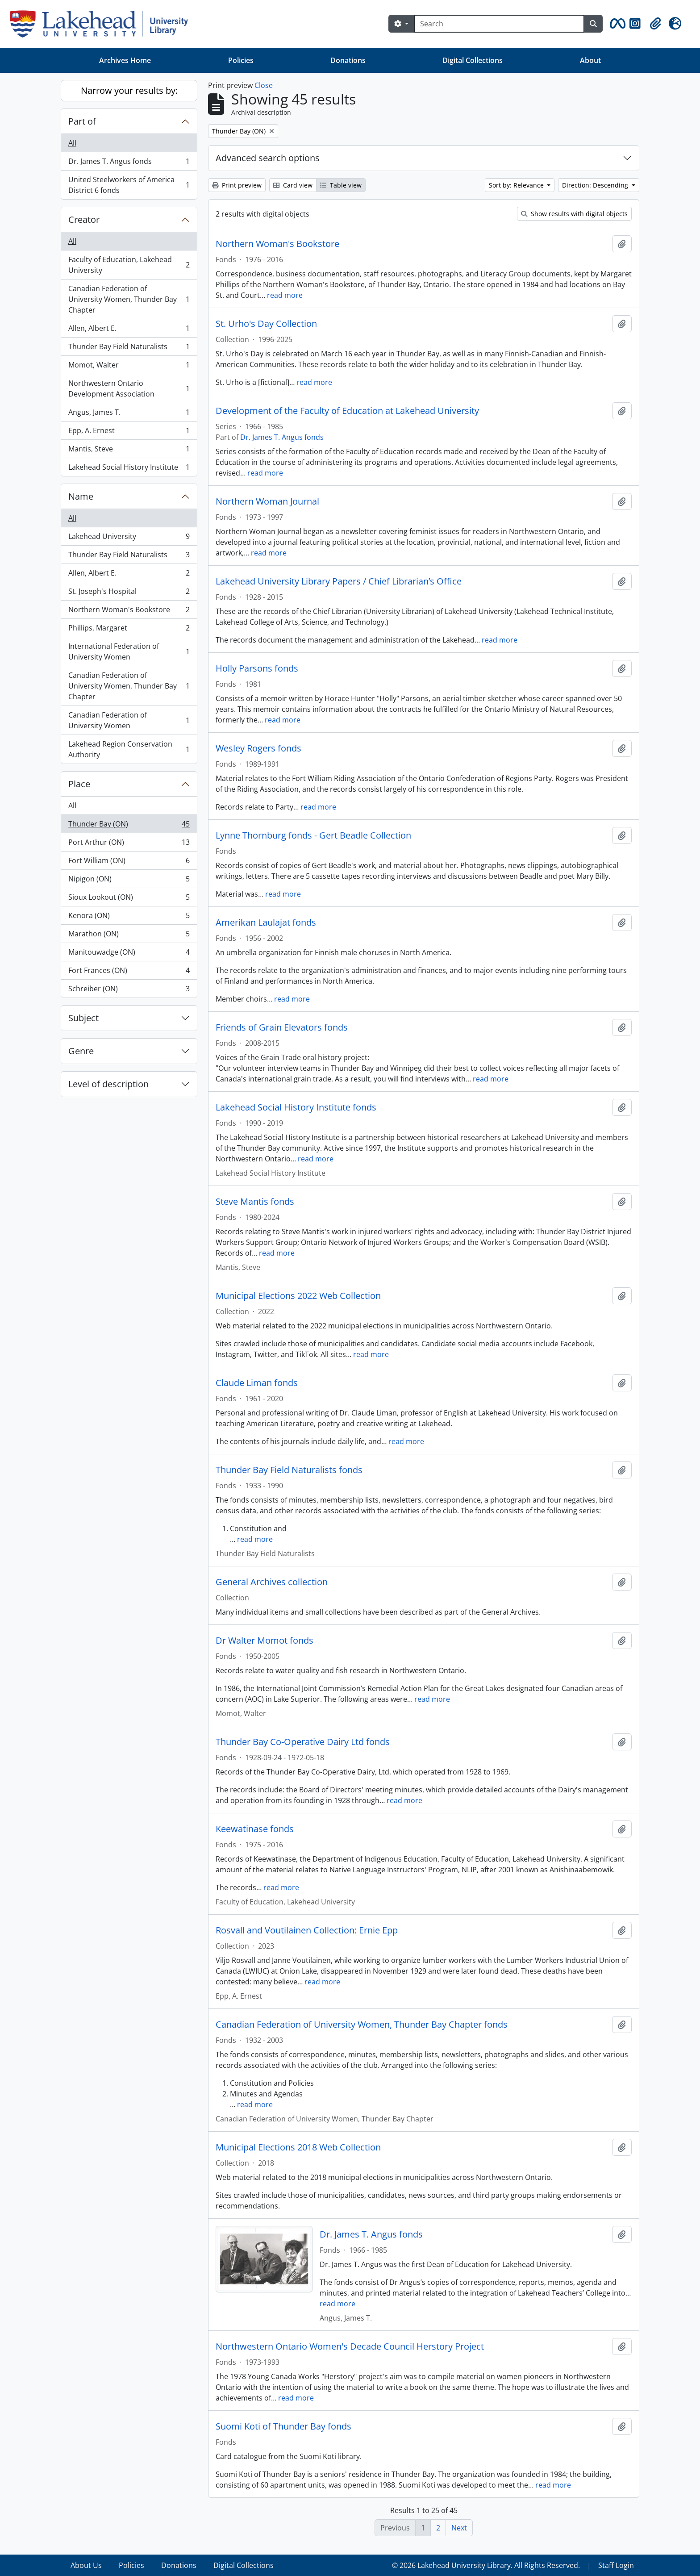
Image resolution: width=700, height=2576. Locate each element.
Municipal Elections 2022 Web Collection (298, 1295)
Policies (241, 60)
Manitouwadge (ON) (129, 954)
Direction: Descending (596, 185)
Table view (341, 185)
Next (459, 2528)
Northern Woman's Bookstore (129, 611)
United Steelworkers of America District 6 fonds (129, 185)
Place (79, 784)
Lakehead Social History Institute (129, 469)
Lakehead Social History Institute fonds (296, 1107)
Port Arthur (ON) (129, 844)
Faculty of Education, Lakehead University (129, 265)
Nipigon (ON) (129, 880)
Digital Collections (472, 60)
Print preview (237, 185)
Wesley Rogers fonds (258, 748)
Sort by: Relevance (517, 185)
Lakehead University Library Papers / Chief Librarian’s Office (339, 581)
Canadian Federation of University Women (129, 720)
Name (80, 496)
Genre (81, 1051)
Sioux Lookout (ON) (129, 899)
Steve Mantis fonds (255, 1201)
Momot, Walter (129, 366)
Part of (82, 121)
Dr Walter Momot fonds (264, 1640)
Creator (84, 219)
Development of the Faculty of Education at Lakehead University (347, 410)
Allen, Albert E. (129, 330)
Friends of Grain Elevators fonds (282, 1027)
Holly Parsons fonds (257, 668)
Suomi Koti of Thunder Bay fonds (283, 2426)
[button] (616, 23)
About (590, 60)
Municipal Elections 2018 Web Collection (298, 2147)
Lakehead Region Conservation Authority (129, 749)
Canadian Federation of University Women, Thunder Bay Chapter (129, 299)
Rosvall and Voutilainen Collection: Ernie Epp (307, 1930)
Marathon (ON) (129, 935)
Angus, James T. (129, 414)
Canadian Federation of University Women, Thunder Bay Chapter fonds (362, 2024)
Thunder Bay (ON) (129, 825)
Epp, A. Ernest (129, 432)
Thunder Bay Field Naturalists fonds (289, 1470)
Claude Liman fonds (257, 1383)
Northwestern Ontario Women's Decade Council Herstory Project (350, 2346)
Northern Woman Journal (267, 501)
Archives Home (125, 60)
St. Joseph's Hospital (129, 593)
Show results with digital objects (574, 213)
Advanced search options (268, 158)
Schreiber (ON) (129, 990)
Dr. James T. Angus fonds (129, 163)
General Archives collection (272, 1582)
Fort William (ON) (129, 862)
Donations (348, 60)
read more (285, 295)
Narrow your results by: (129, 90)
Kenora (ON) (129, 917)
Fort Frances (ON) (129, 972)
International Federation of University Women (129, 651)
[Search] (499, 24)
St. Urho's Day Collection (266, 323)
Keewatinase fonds (255, 1829)
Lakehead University (129, 538)
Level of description (108, 1084)
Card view (292, 185)
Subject (83, 1018)
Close (263, 85)
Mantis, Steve (129, 450)
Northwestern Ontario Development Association (129, 388)
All (72, 143)
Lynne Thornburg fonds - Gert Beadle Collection (313, 835)
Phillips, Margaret (129, 629)
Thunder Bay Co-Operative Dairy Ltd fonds (303, 1742)
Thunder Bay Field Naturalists (129, 348)
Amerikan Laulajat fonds (266, 922)
